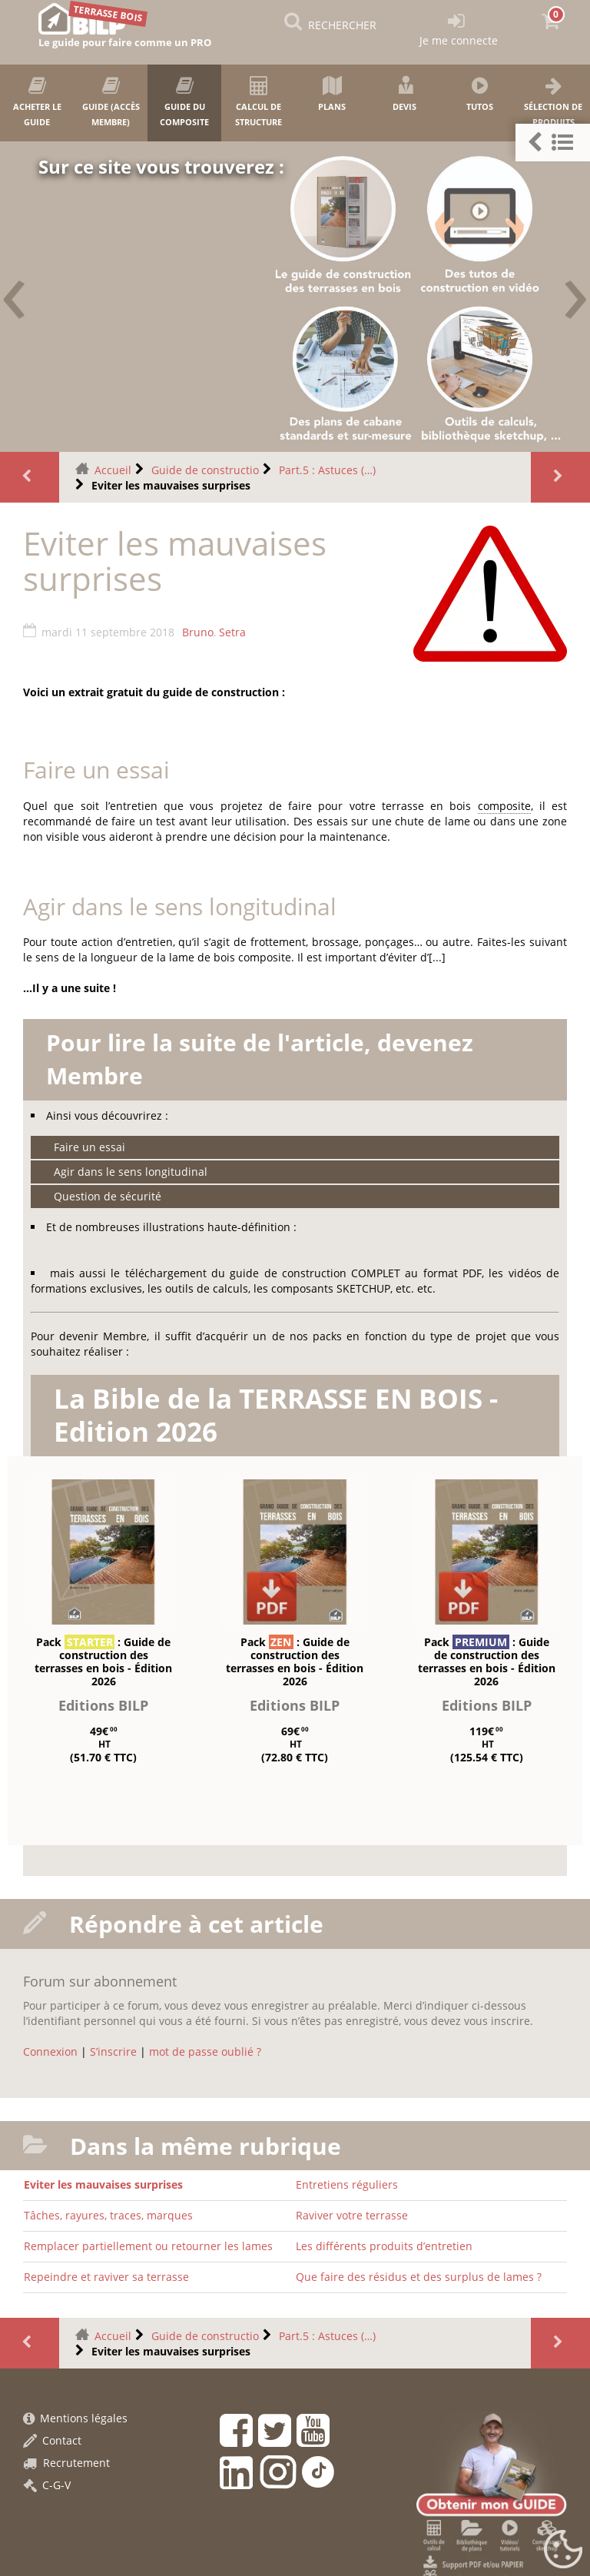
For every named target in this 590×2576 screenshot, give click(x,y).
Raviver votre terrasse (352, 2215)
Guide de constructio (205, 470)
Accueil (112, 470)
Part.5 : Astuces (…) (327, 470)
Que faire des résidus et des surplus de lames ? (419, 2276)
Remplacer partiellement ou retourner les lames (148, 2246)
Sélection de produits (553, 102)
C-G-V (47, 2485)
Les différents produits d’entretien (384, 2246)
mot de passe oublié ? (205, 2051)
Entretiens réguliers (347, 2184)
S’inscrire (113, 2051)
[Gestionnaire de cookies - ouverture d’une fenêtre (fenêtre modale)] (563, 2550)
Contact (52, 2440)
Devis (405, 94)
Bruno (198, 632)
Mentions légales (75, 2418)
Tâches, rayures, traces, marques (108, 2215)
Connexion (50, 2051)
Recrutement (66, 2462)
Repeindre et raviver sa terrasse (106, 2276)
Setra (232, 632)
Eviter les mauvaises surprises (103, 2184)
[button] (552, 142)
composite (504, 805)
